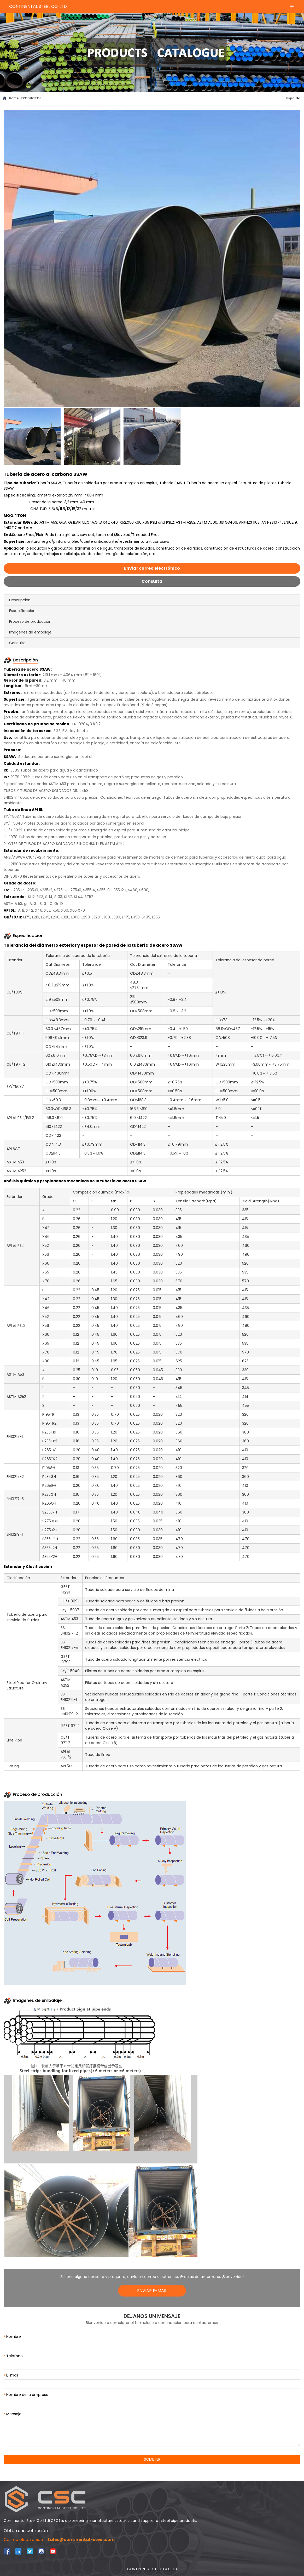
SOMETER (152, 2459)
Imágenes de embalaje (30, 632)
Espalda (293, 98)
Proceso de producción (30, 621)
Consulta (152, 581)
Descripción (20, 600)
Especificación (22, 610)
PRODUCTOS (31, 98)
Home (14, 98)
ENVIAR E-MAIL (152, 2291)
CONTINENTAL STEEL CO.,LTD (38, 6)
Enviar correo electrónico (152, 568)
